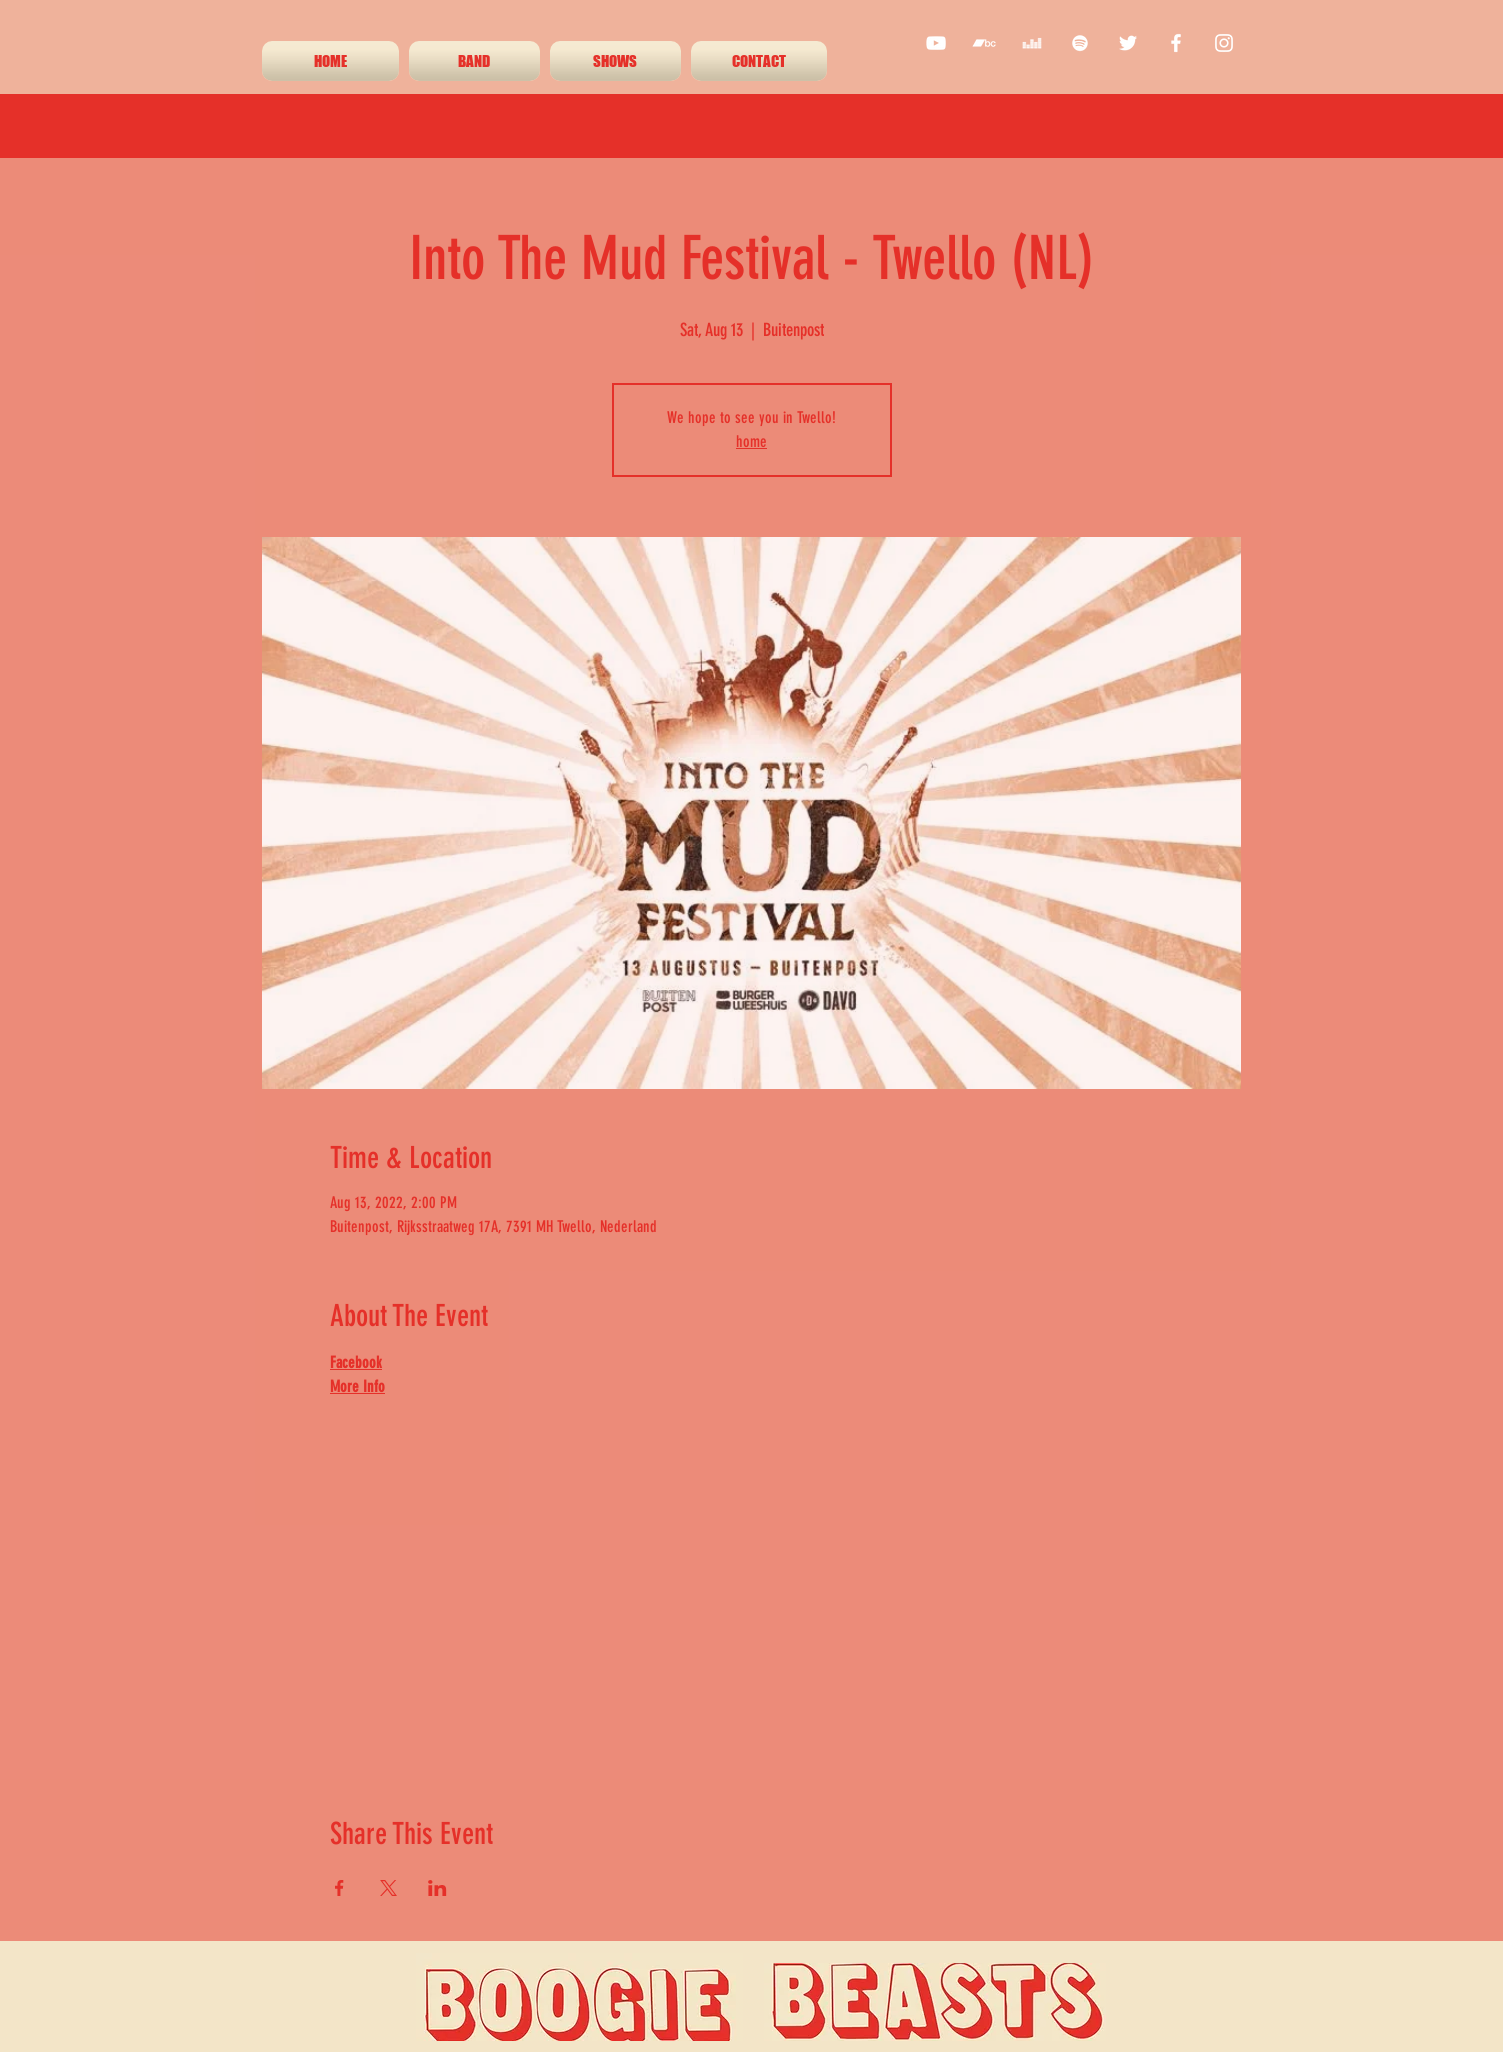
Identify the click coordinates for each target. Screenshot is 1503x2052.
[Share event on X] (388, 1888)
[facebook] (1176, 43)
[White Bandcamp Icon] (984, 43)
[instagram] (1224, 43)
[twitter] (1128, 43)
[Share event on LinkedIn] (437, 1888)
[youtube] (936, 43)
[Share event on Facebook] (339, 1888)
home (751, 441)
